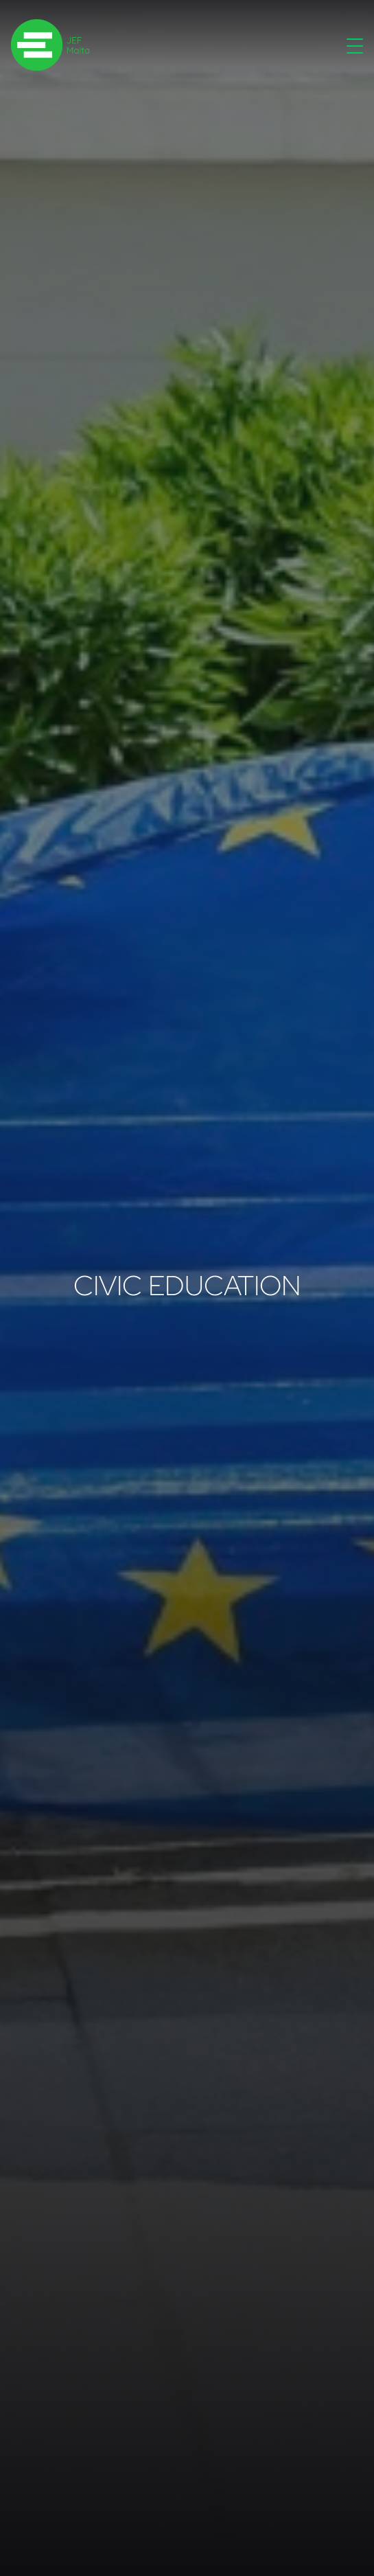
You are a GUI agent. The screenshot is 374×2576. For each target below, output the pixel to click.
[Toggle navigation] (355, 45)
